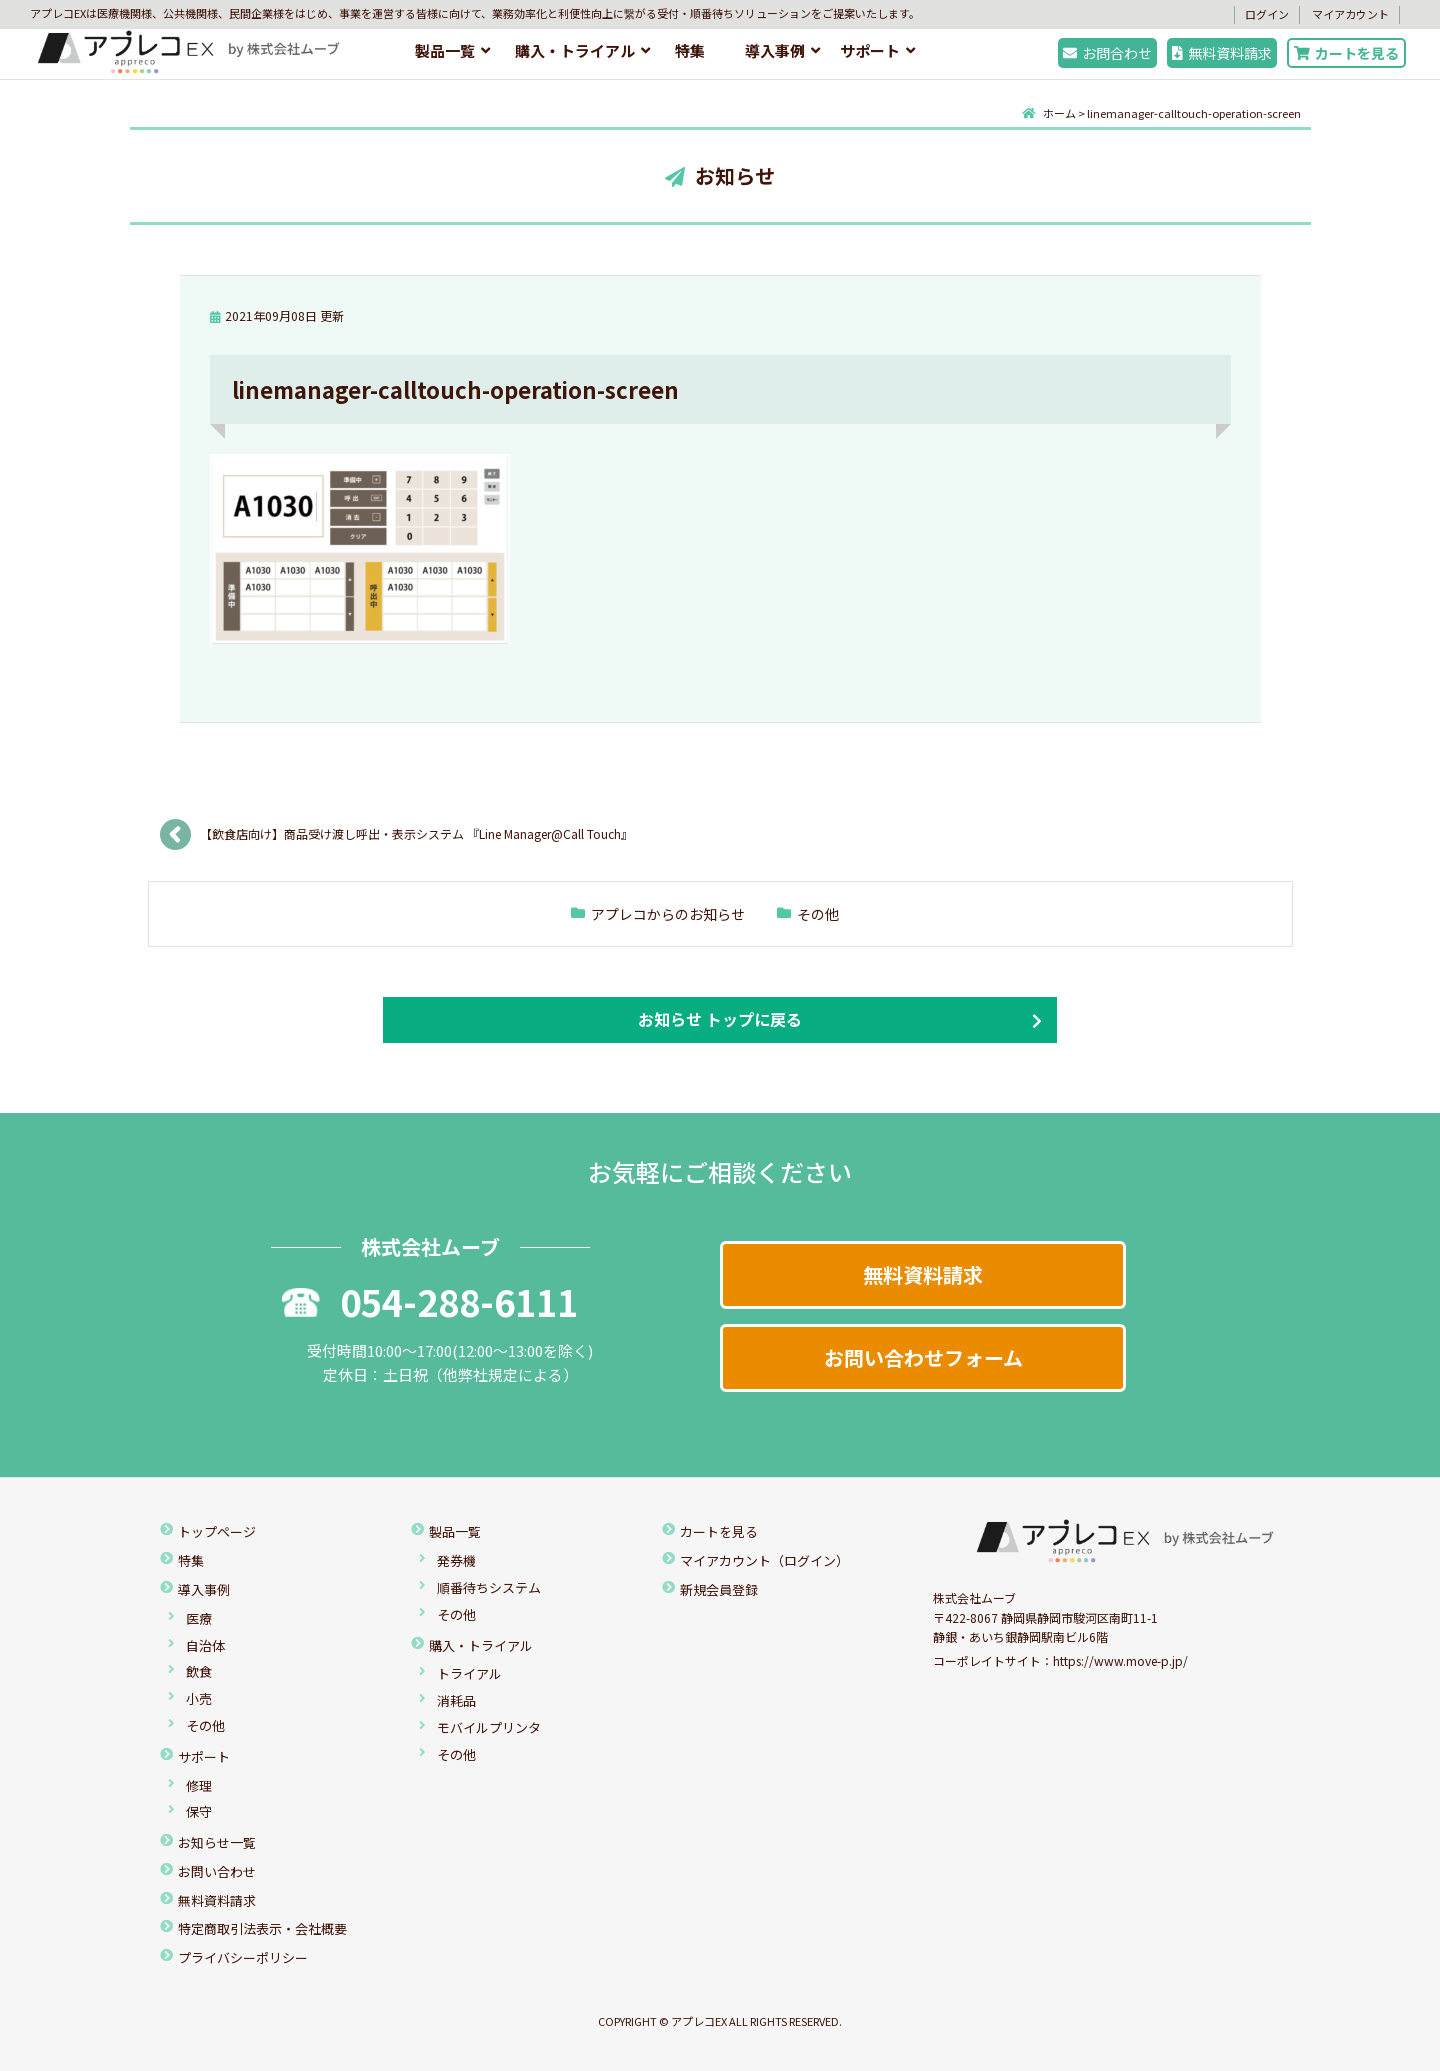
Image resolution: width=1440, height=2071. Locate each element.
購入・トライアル (575, 50)
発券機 (456, 1560)
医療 (199, 1618)
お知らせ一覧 (217, 1842)
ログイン (1267, 14)
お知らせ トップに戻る (720, 1019)
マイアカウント (1350, 14)
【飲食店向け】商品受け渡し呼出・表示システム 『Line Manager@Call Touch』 (419, 833)
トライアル (469, 1673)
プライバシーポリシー (243, 1957)
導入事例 (775, 50)
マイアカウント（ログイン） (764, 1560)
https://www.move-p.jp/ (1120, 1660)
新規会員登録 (719, 1589)
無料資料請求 (1222, 53)
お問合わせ (1107, 53)
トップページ (217, 1531)
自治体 (205, 1645)
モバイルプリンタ (489, 1727)
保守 (199, 1811)
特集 (690, 50)
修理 (199, 1785)
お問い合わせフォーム (923, 1357)
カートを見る (1346, 53)
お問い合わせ (217, 1871)
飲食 (199, 1671)
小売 (199, 1698)
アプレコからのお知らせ (668, 914)
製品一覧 (445, 50)
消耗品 (456, 1700)
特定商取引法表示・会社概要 (262, 1928)
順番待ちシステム (489, 1587)
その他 (818, 914)
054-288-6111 (430, 1301)
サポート (870, 50)
